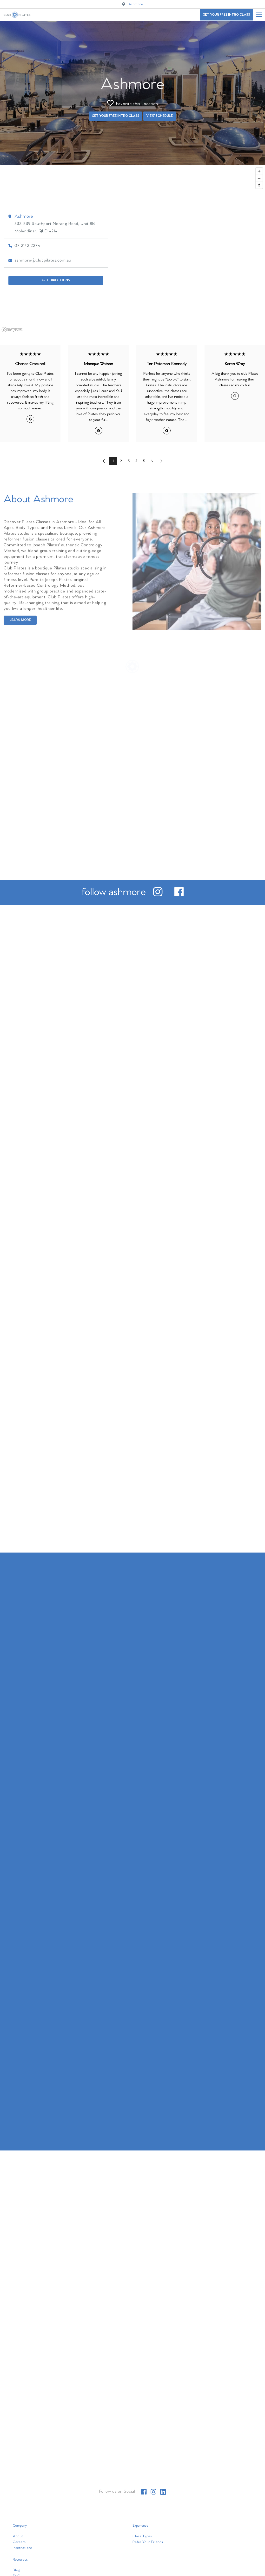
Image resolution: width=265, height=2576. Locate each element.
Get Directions (56, 280)
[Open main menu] (259, 15)
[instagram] (158, 895)
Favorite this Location (132, 103)
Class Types (142, 2536)
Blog (16, 2570)
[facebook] (179, 895)
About (18, 2536)
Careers (19, 2542)
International (23, 2548)
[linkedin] (163, 2492)
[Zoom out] (259, 178)
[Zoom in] (259, 171)
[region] (132, 249)
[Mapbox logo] (12, 329)
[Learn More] (20, 624)
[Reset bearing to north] (259, 185)
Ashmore (135, 4)
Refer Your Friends (147, 2542)
